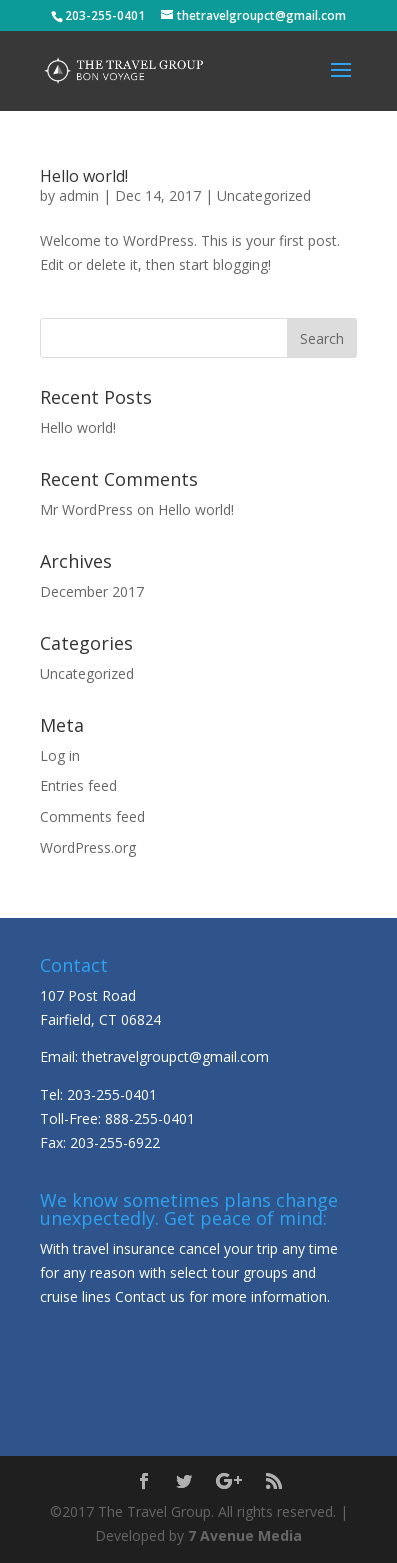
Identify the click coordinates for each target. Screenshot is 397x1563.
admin (79, 195)
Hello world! (84, 176)
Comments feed (92, 816)
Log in (60, 755)
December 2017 (92, 591)
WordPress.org (88, 847)
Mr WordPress (86, 509)
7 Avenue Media (245, 1535)
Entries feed (78, 785)
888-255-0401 (150, 1118)
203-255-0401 (112, 1094)
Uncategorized (264, 195)
